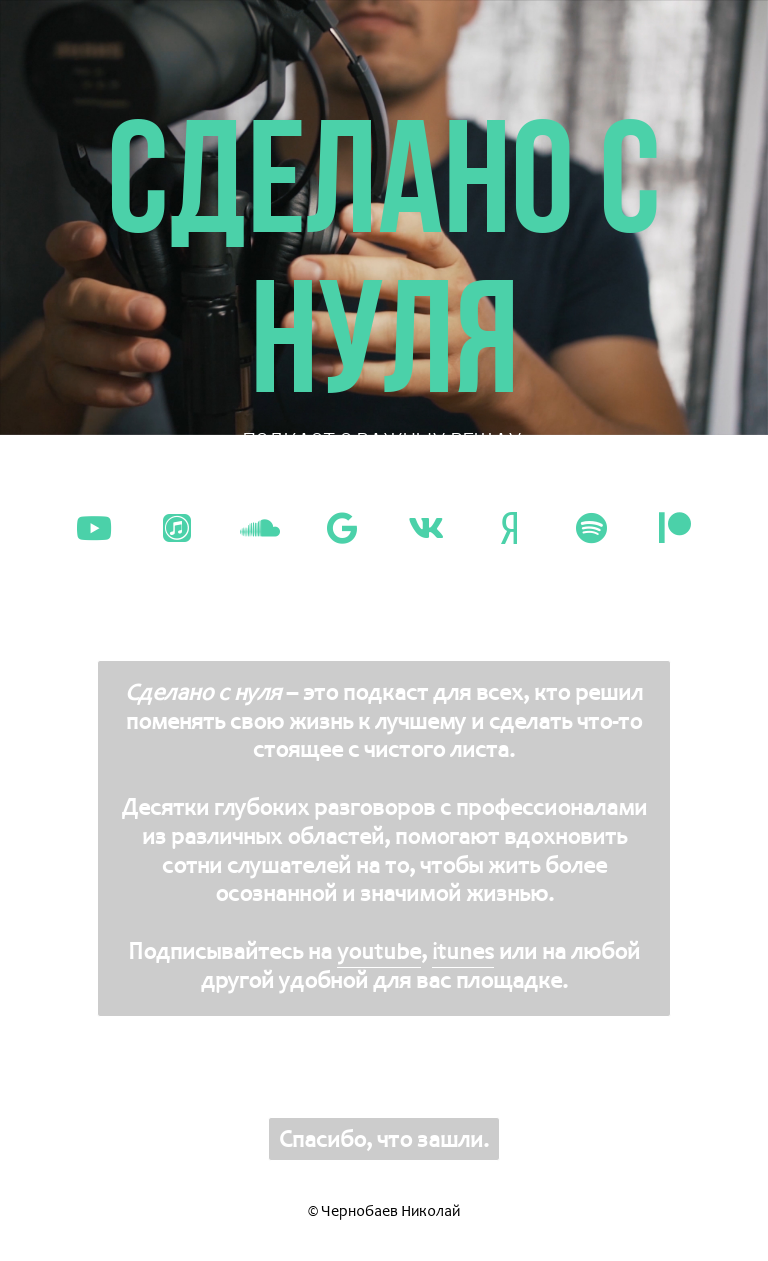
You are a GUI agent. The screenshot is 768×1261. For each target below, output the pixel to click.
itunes (463, 951)
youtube (379, 951)
